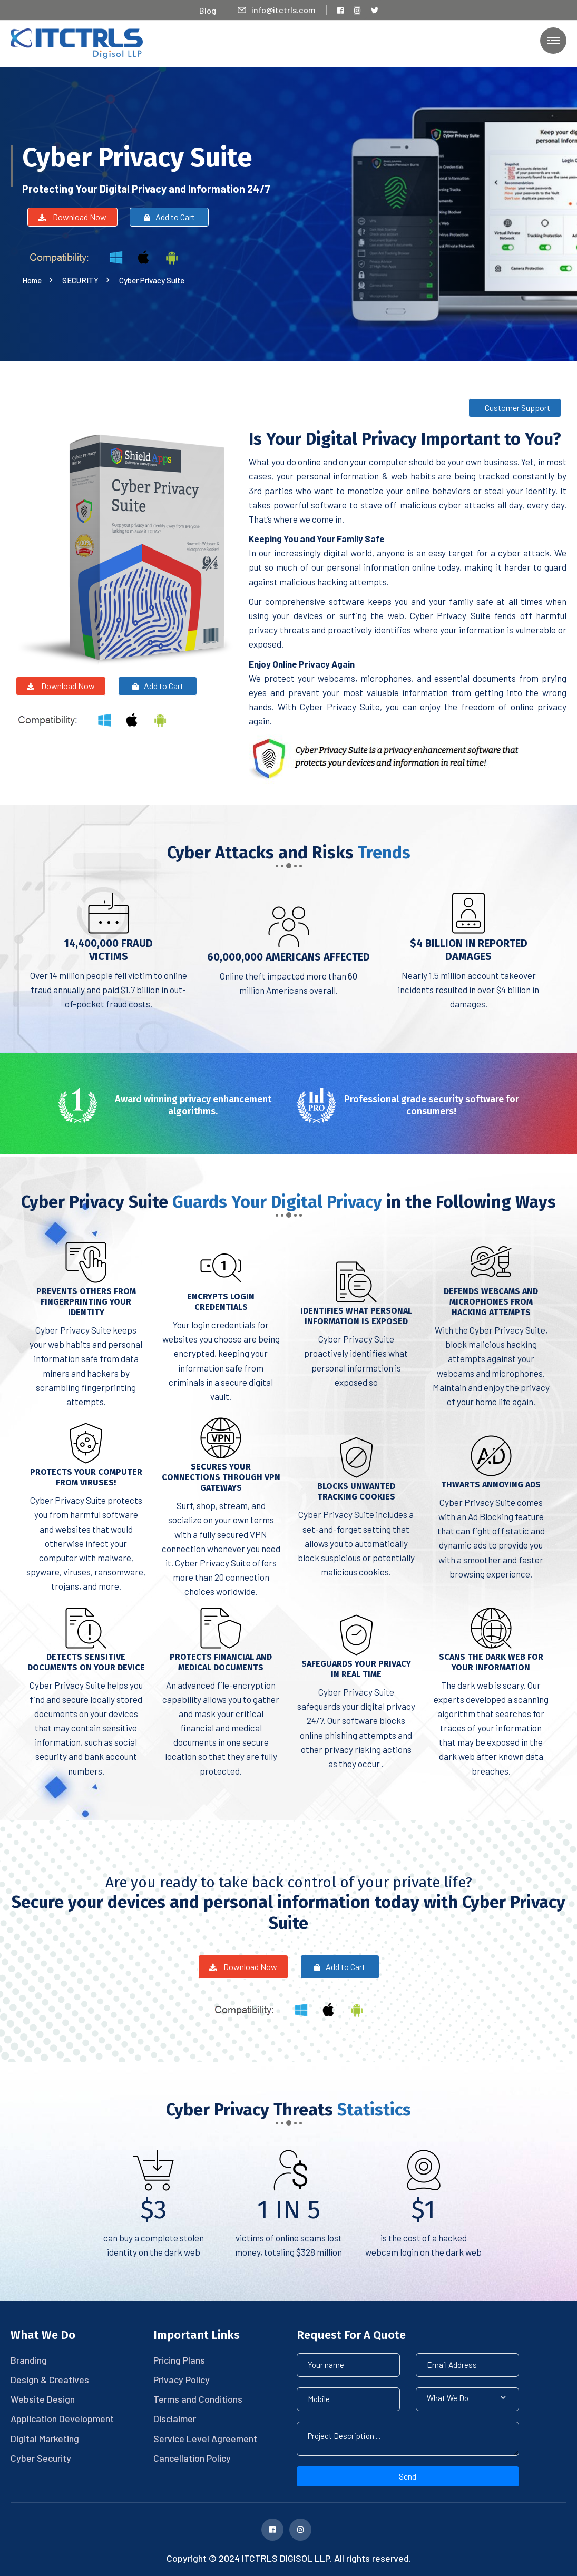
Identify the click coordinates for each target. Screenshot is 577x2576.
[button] (467, 2399)
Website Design (43, 2399)
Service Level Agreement (205, 2438)
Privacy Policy (181, 2379)
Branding (29, 2360)
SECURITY (82, 280)
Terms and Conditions (197, 2399)
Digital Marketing (45, 2438)
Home (33, 280)
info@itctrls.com (277, 10)
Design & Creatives (50, 2379)
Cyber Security (41, 2458)
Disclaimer (174, 2418)
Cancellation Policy (192, 2458)
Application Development (62, 2418)
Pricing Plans (179, 2360)
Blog (207, 10)
